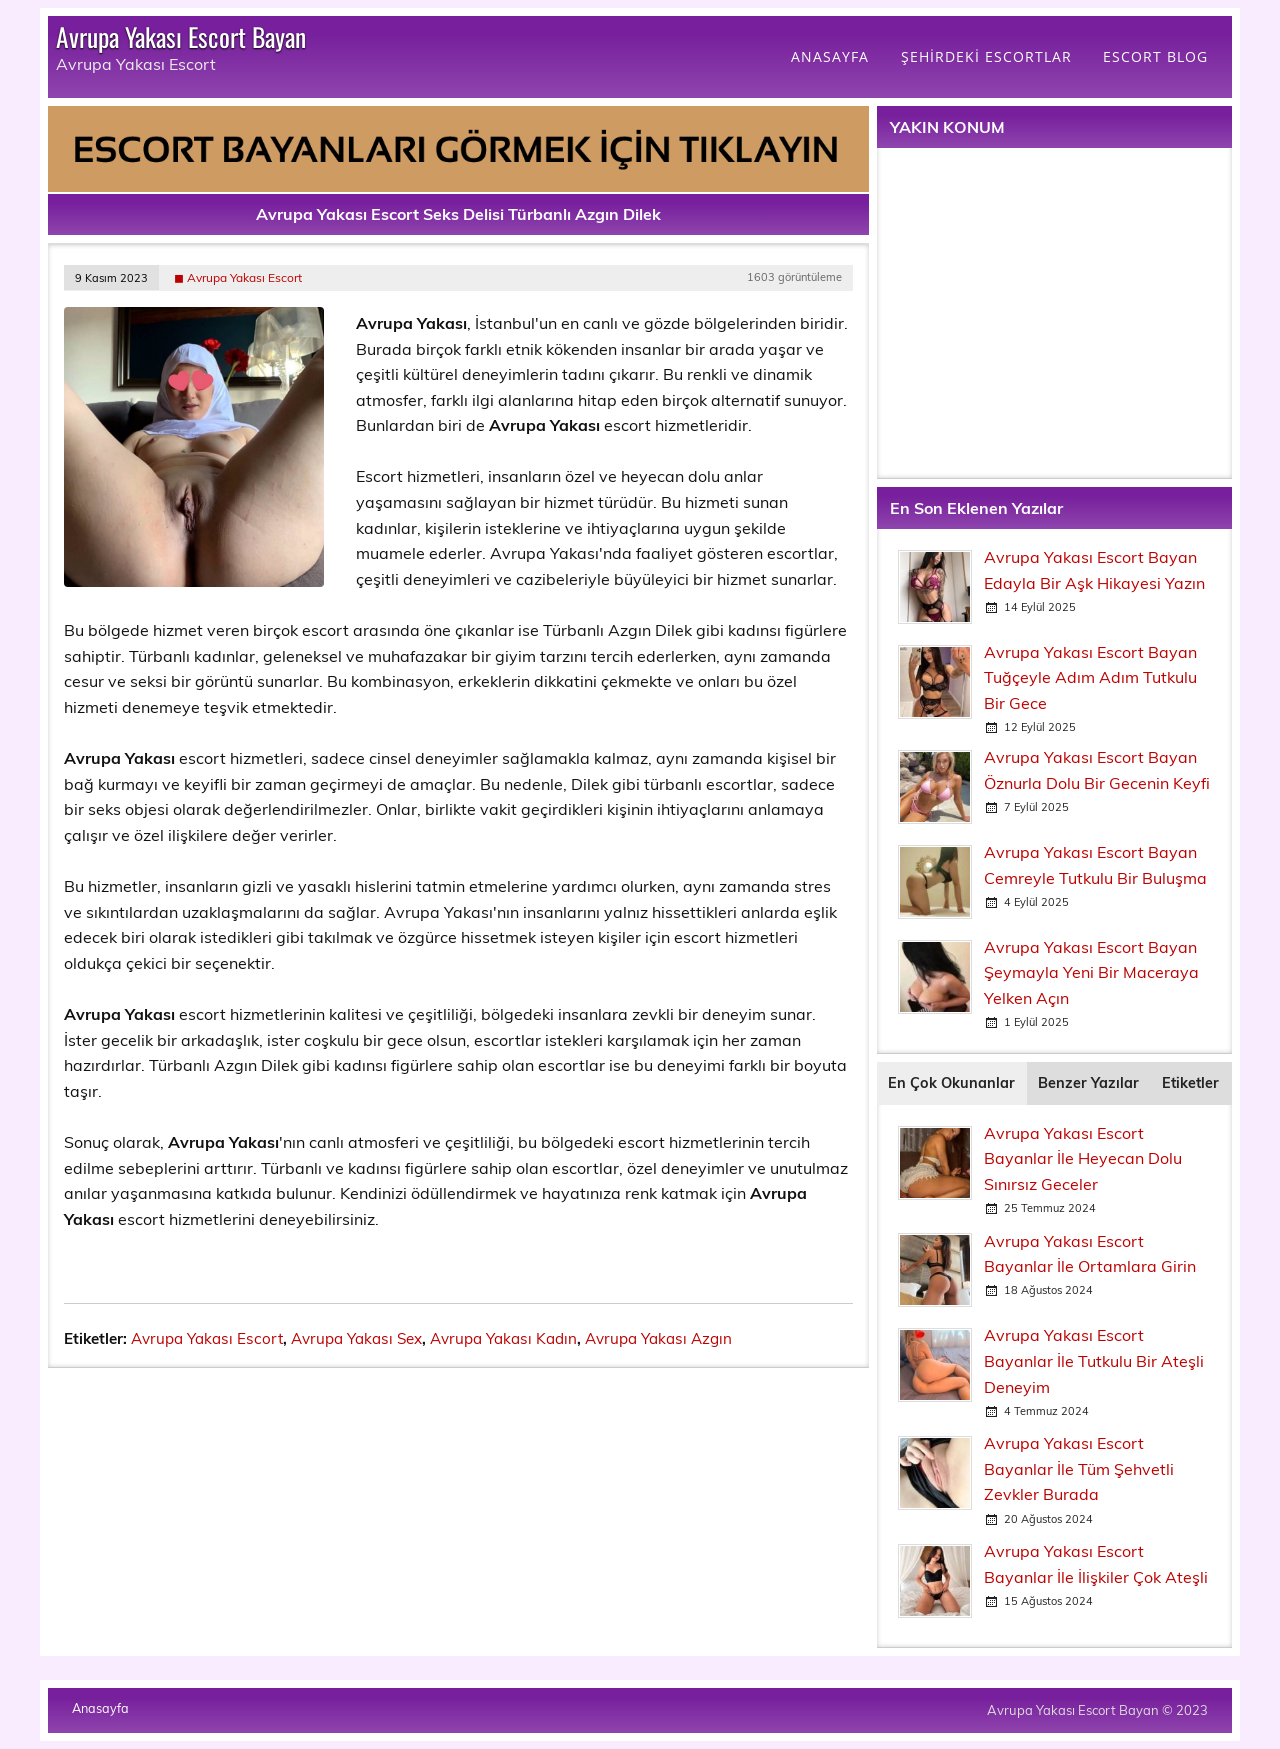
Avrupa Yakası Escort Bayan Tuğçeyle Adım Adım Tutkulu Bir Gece (1090, 677)
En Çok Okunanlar (951, 1083)
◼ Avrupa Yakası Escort (238, 277)
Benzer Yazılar (1088, 1083)
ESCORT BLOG (1155, 56)
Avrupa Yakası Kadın (503, 1338)
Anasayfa (100, 1708)
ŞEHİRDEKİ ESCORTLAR (986, 56)
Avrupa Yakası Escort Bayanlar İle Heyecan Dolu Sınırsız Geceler (1083, 1158)
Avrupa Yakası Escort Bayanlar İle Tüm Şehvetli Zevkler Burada (1079, 1468)
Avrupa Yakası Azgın (658, 1338)
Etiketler (1190, 1083)
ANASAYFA (830, 56)
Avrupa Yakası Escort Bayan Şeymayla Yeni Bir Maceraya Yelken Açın (1091, 972)
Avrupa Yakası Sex (356, 1338)
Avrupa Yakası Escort (207, 1338)
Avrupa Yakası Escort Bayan (181, 36)
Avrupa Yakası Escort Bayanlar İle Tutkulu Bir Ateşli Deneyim (1094, 1360)
